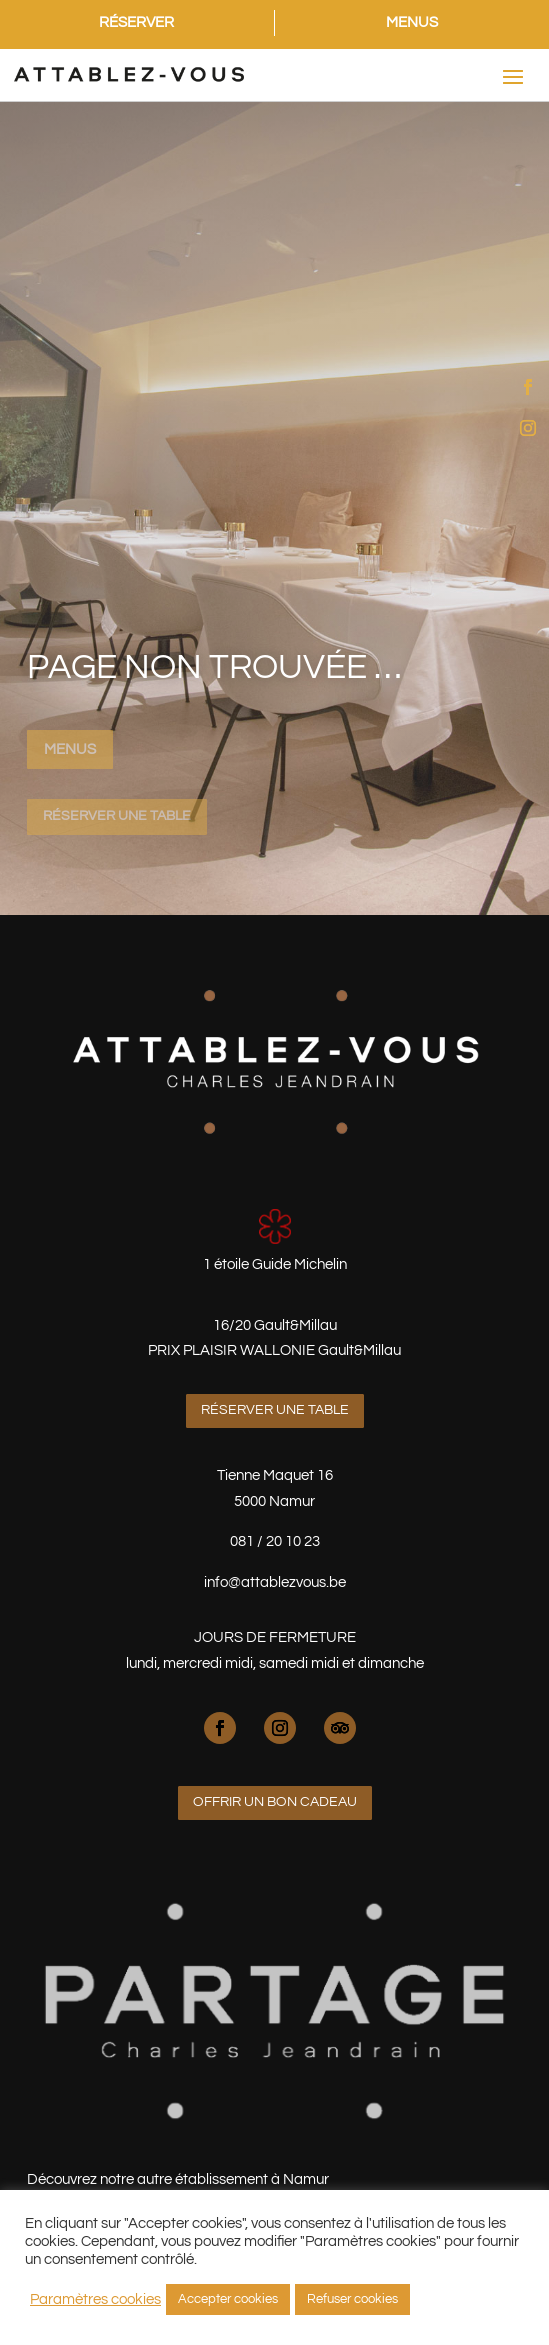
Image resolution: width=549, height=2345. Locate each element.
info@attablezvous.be (275, 1582)
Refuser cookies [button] (352, 2299)
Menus (70, 749)
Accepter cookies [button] (228, 2299)
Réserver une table (117, 816)
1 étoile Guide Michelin (275, 1264)
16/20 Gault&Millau (275, 1325)
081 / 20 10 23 (275, 1541)
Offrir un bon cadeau (275, 1802)
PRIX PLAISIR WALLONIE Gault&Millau (274, 1350)
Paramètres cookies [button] (95, 2299)
